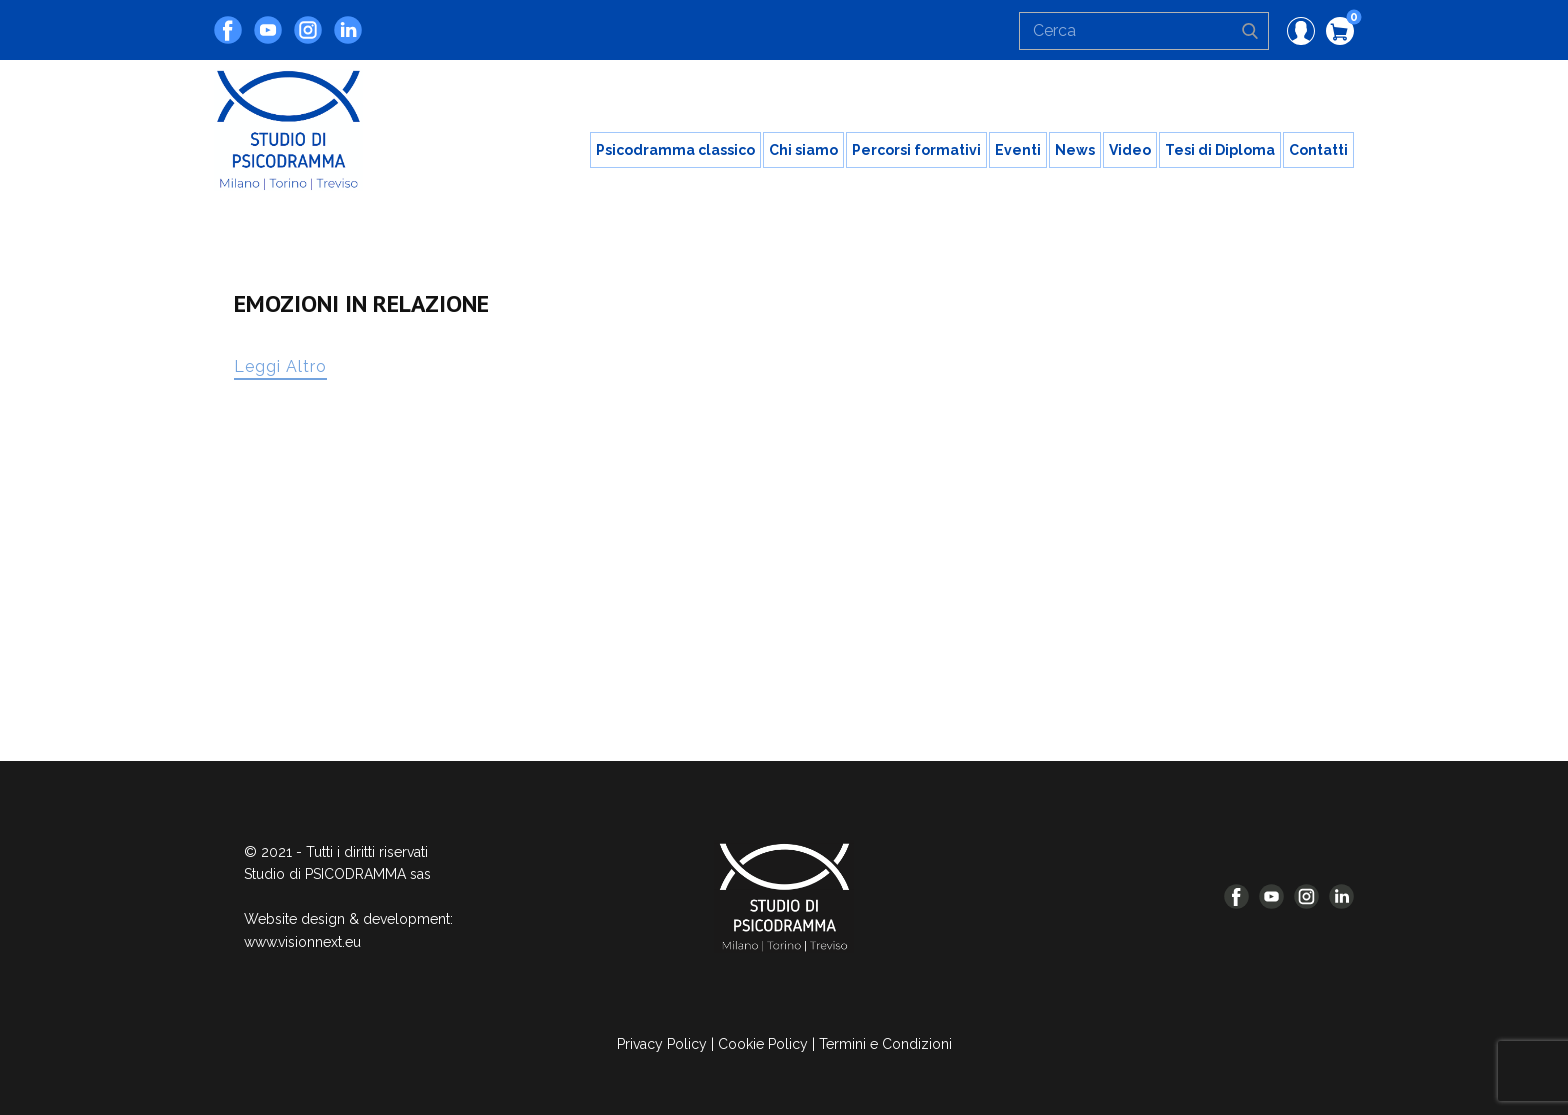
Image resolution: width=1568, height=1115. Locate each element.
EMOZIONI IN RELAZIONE (361, 303)
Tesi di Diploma (1220, 150)
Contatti (1318, 150)
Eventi (1018, 150)
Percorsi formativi (916, 150)
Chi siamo (803, 150)
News (1075, 150)
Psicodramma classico (675, 150)
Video (1130, 150)
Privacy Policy (662, 1044)
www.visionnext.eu (302, 942)
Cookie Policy (763, 1044)
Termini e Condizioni (885, 1044)
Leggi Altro (280, 366)
